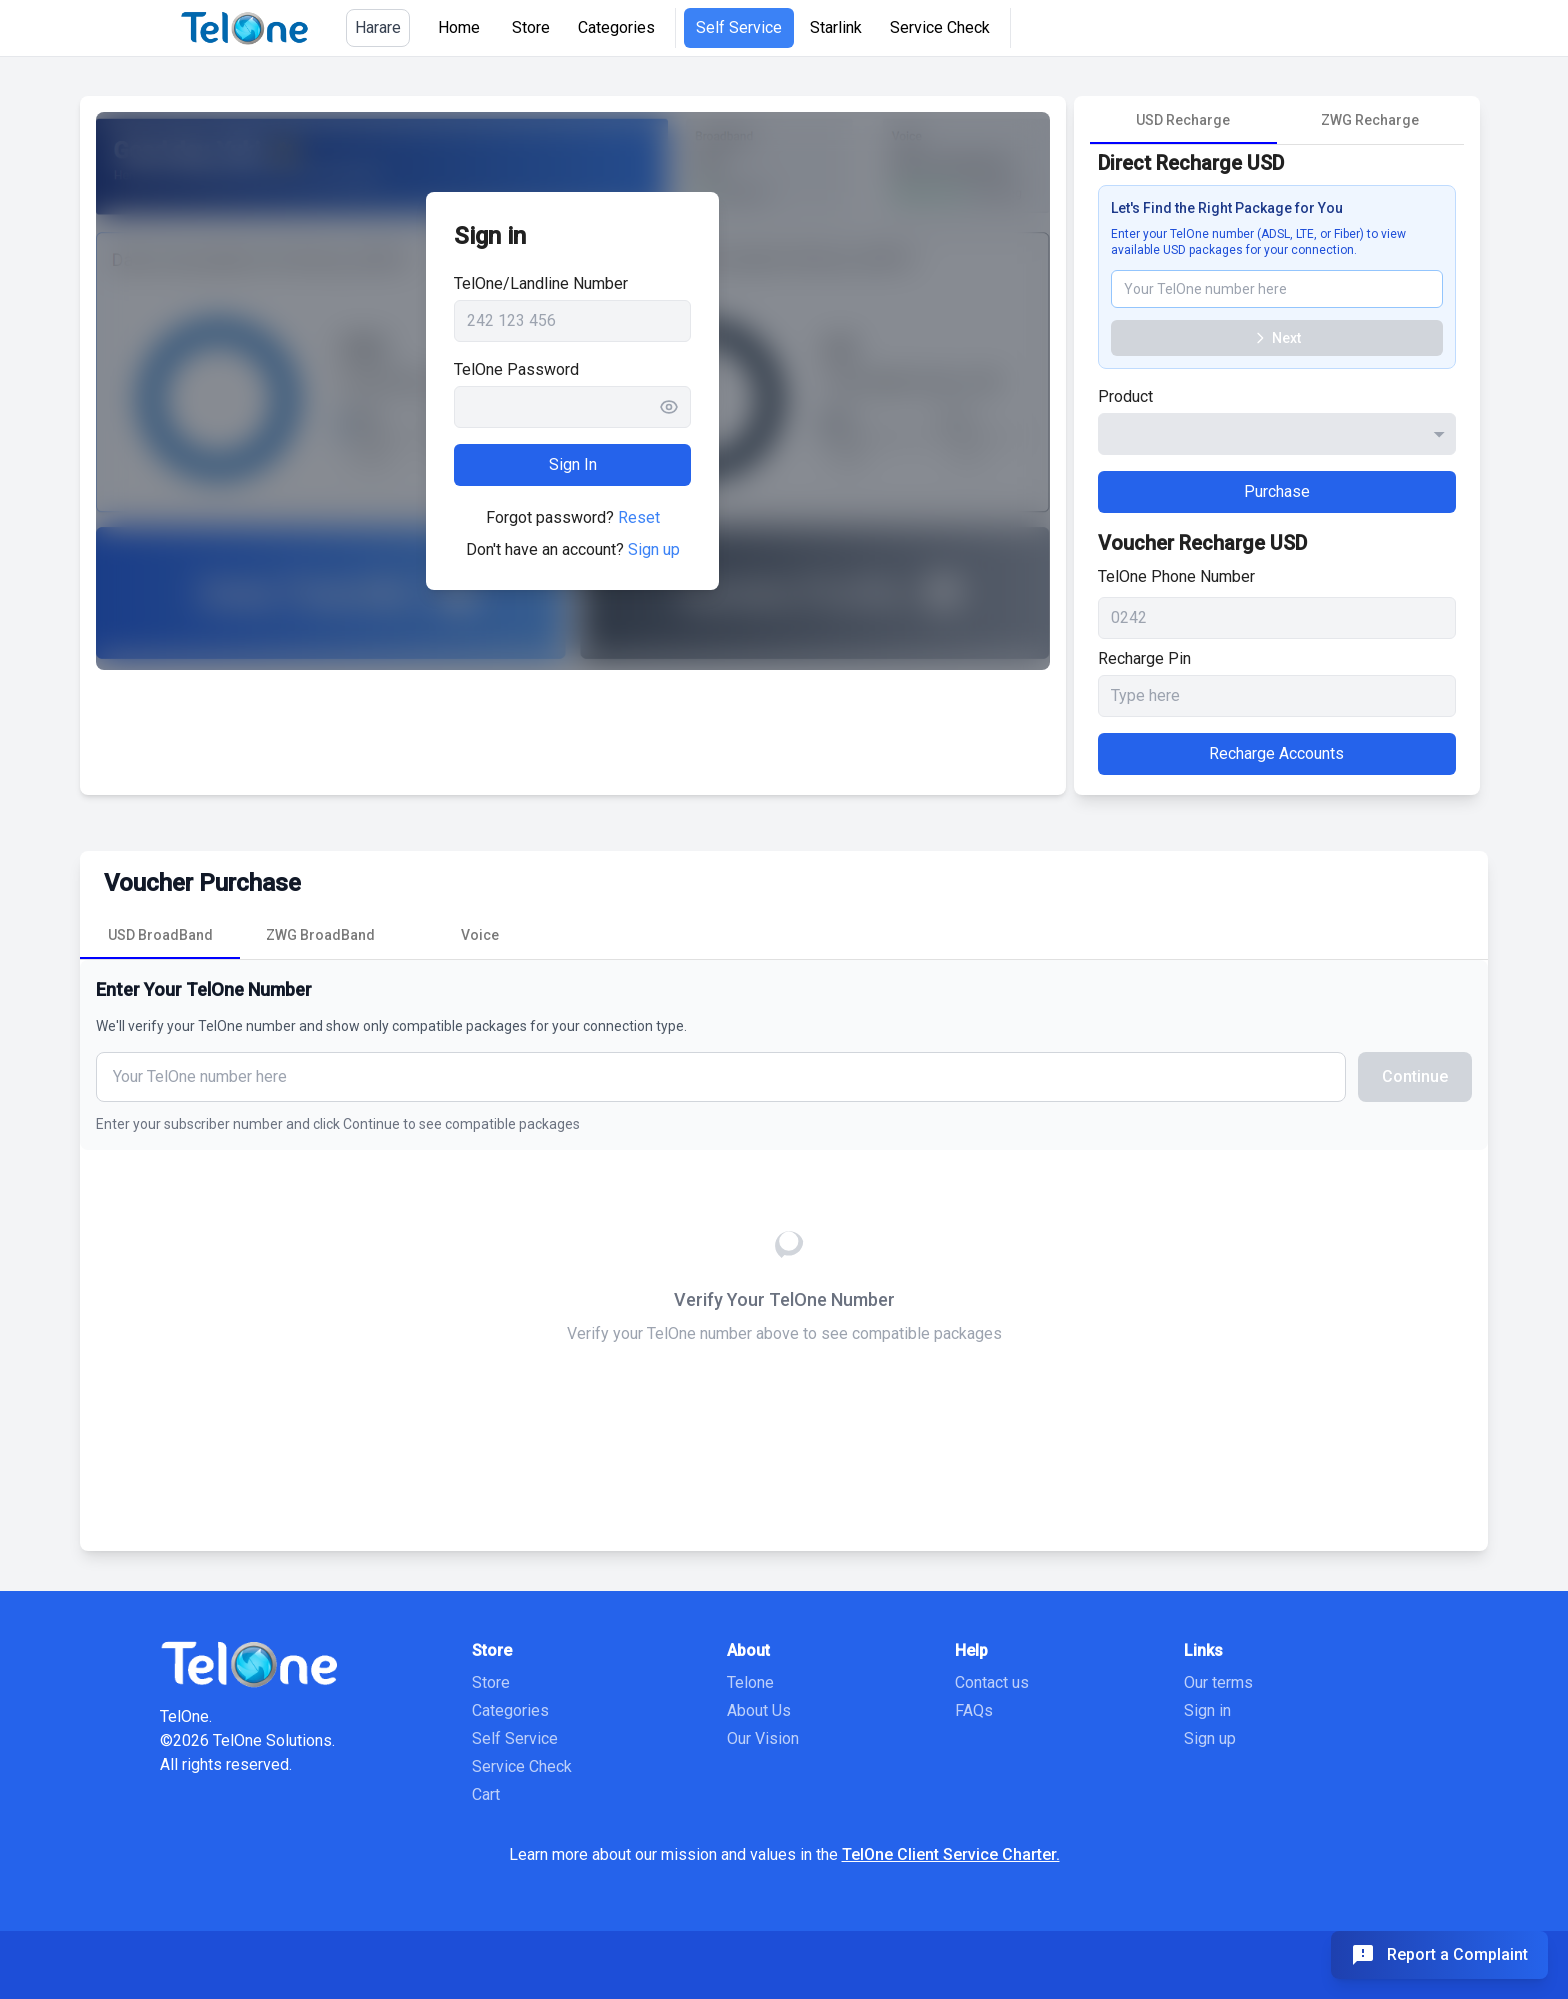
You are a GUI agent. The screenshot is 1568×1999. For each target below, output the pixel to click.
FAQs (974, 1710)
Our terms (1218, 1682)
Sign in (1207, 1710)
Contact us (992, 1682)
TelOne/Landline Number (541, 283)
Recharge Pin (1144, 658)
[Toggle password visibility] (675, 407)
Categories (616, 27)
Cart (486, 1794)
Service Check (940, 27)
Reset (639, 517)
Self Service (739, 27)
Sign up (654, 549)
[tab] (1183, 120)
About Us (759, 1710)
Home (459, 27)
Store (531, 27)
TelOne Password (516, 369)
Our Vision (763, 1738)
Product (1125, 396)
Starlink (836, 27)
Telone (750, 1682)
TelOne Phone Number (1176, 576)
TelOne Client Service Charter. (951, 1854)
